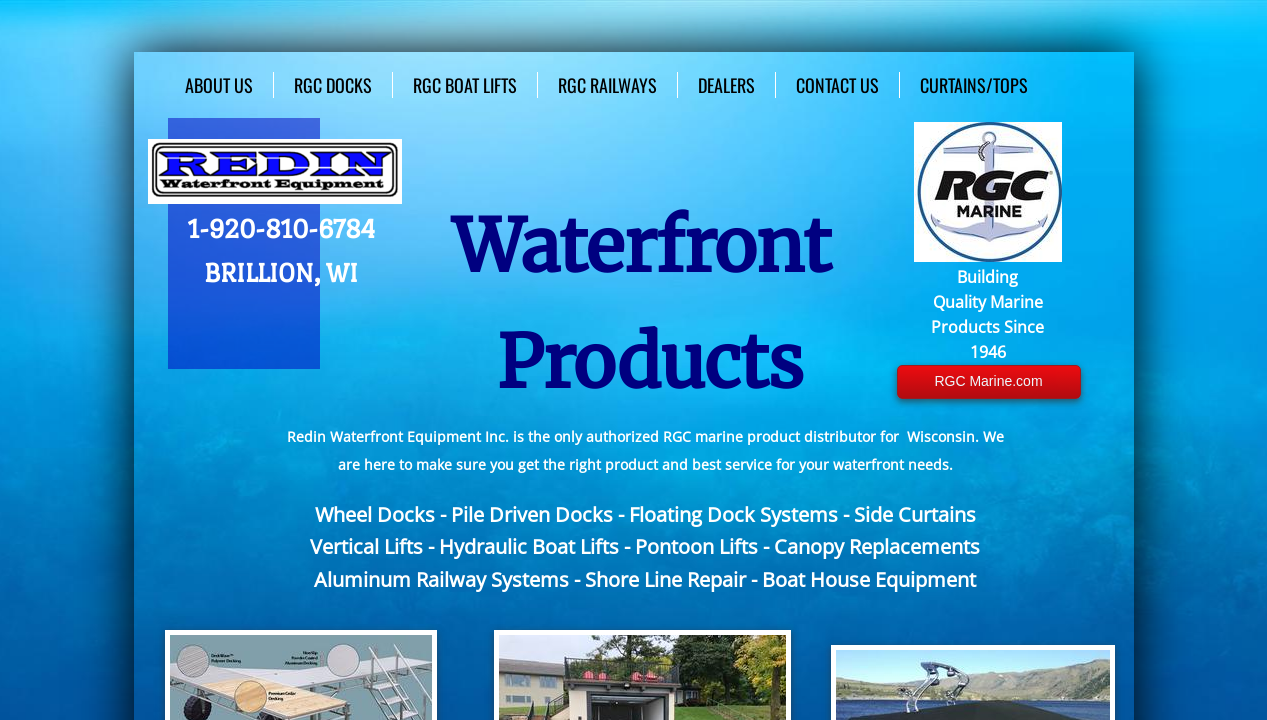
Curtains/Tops (974, 85)
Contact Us (837, 85)
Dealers (726, 85)
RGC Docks (333, 85)
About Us (219, 85)
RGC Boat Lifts (465, 85)
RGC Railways (607, 85)
